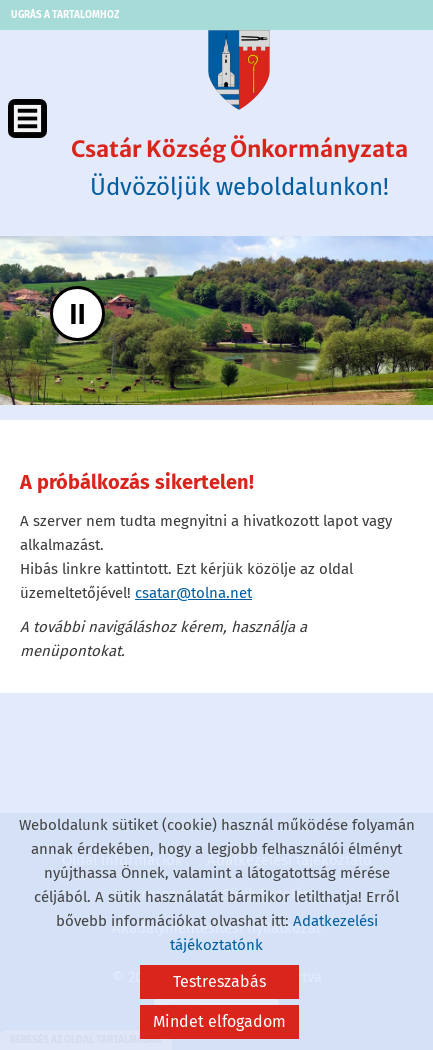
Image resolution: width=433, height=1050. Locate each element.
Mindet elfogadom (219, 1021)
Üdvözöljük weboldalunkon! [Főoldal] (239, 168)
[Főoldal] (239, 70)
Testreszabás (219, 981)
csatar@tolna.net (193, 593)
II (77, 313)
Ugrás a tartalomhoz (65, 15)
